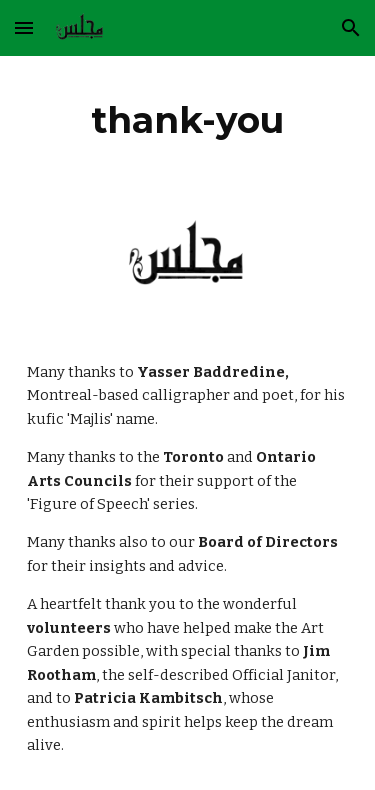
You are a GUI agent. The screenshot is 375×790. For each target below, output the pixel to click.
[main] (188, 120)
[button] (24, 27)
